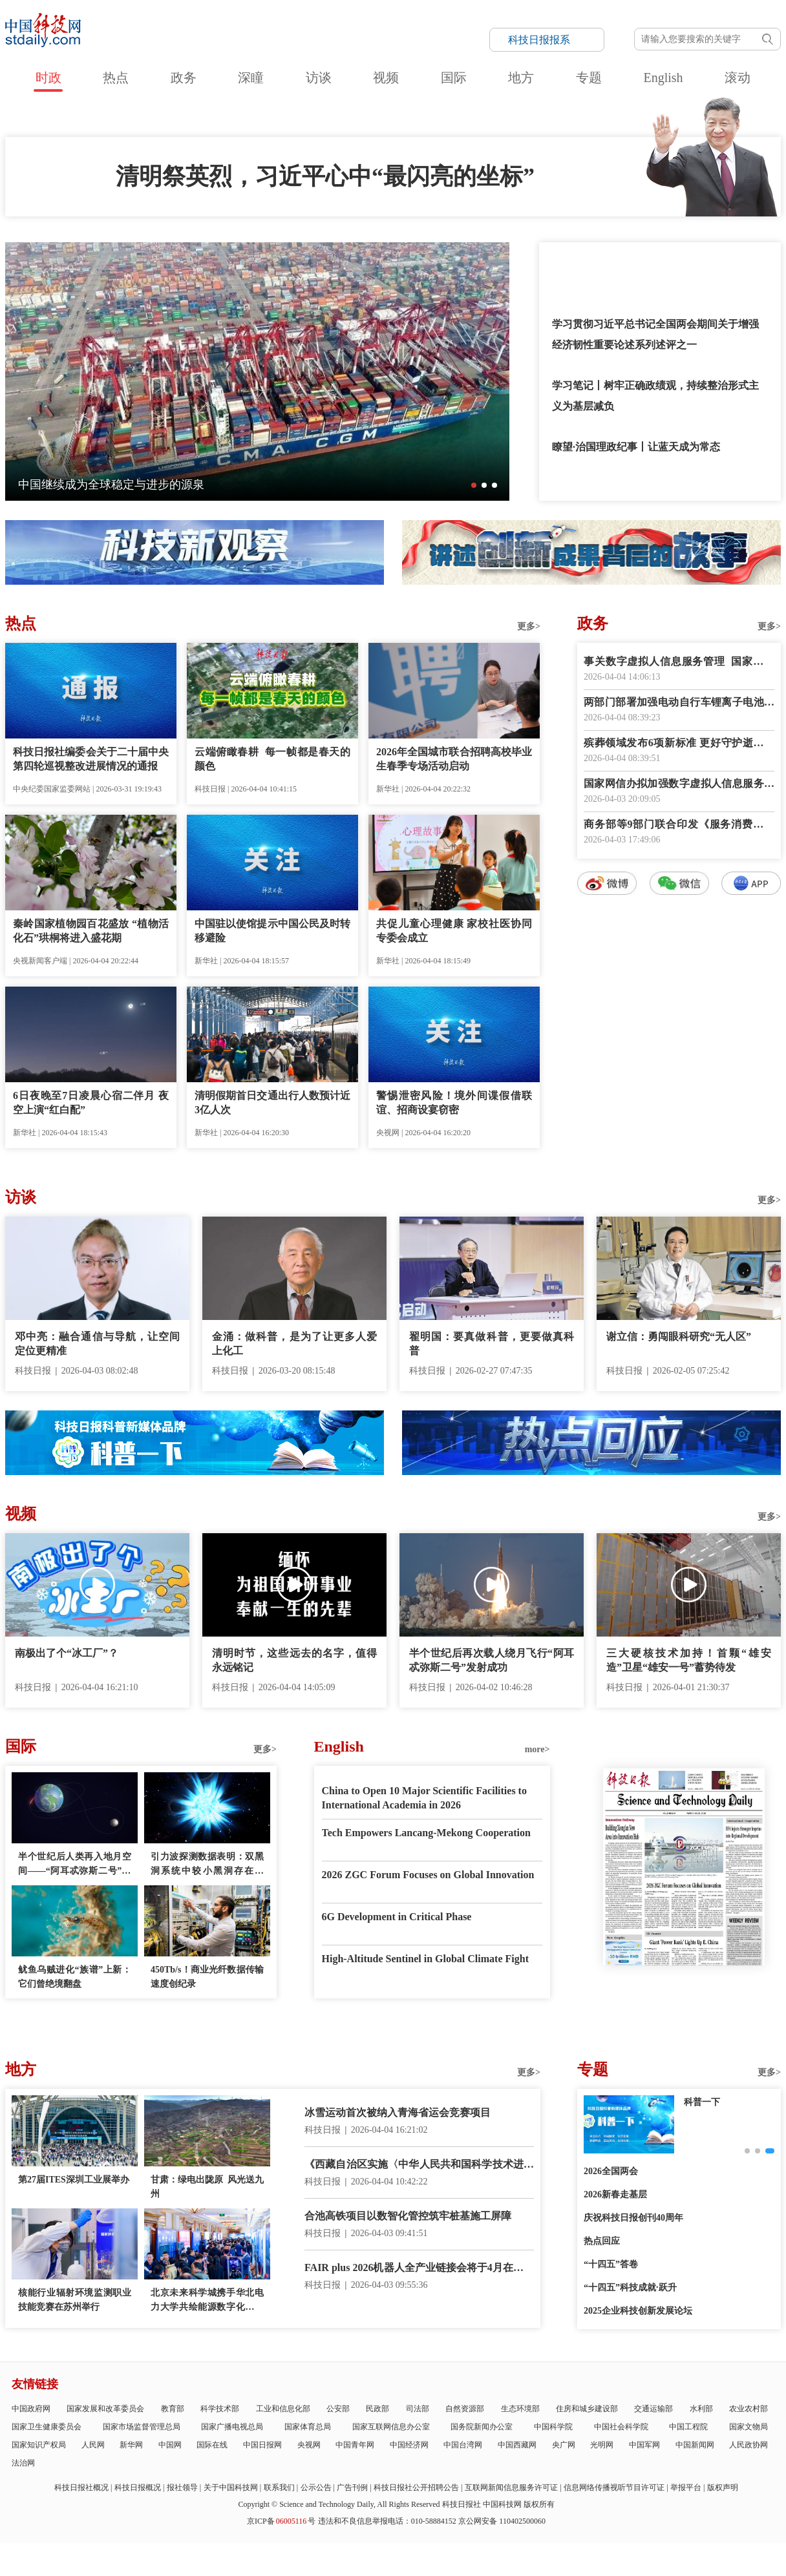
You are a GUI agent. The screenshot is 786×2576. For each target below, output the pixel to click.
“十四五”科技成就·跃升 (630, 2287)
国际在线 (212, 2444)
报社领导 (182, 2487)
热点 (116, 77)
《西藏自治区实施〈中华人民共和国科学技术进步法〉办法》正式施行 (419, 2165)
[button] (473, 485)
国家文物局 (748, 2426)
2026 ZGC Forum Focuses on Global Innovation (428, 1874)
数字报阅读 (679, 1129)
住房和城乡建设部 (587, 2408)
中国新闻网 (694, 2444)
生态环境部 (520, 2408)
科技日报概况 (137, 2487)
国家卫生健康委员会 (46, 2426)
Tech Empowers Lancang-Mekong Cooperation (426, 1832)
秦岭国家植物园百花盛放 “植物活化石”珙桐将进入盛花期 (91, 930)
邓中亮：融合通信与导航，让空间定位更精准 (97, 1343)
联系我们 (279, 2487)
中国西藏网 (517, 2444)
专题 (589, 77)
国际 (454, 77)
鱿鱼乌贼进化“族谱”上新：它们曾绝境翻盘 (74, 1977)
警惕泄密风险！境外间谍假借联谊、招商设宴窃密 (454, 1102)
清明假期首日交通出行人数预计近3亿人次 (272, 1102)
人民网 (93, 2444)
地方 (521, 77)
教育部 (172, 2408)
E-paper (684, 1981)
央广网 (563, 2444)
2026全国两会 (611, 2171)
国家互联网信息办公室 (391, 2426)
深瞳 (251, 77)
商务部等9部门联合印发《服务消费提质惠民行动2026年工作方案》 (679, 825)
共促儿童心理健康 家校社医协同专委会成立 (454, 930)
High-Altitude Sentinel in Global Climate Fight (425, 1958)
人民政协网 (748, 2444)
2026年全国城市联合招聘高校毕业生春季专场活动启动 (454, 758)
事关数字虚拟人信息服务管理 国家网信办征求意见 (679, 662)
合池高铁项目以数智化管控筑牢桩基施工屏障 (407, 2215)
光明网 (601, 2444)
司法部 (417, 2408)
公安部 (338, 2408)
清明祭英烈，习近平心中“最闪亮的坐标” (325, 176)
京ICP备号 (281, 2521)
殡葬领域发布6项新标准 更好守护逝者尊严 (679, 744)
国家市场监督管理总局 (141, 2426)
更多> (528, 626)
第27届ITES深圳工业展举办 (73, 2179)
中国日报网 (262, 2444)
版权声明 (722, 2487)
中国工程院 (688, 2426)
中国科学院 (553, 2426)
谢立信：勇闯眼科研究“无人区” (678, 1336)
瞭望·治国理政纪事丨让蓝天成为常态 (636, 446)
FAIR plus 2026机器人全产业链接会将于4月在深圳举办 (419, 2269)
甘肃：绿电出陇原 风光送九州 (207, 2187)
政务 (184, 77)
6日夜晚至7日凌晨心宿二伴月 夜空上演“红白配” (91, 1102)
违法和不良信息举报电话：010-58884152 (387, 2521)
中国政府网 (31, 2408)
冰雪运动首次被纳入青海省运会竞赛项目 (397, 2112)
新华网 (131, 2444)
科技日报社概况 (81, 2487)
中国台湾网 (462, 2444)
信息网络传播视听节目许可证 (614, 2487)
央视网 (309, 2444)
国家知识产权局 (39, 2444)
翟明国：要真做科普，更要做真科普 (491, 1343)
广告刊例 (352, 2487)
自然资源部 (464, 2408)
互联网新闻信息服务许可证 (511, 2487)
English (663, 77)
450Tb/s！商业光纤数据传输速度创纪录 (207, 1977)
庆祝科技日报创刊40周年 (633, 2218)
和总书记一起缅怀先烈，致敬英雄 (629, 262)
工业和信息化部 (283, 2408)
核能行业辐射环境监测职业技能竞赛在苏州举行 (74, 2300)
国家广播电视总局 (232, 2426)
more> (537, 1749)
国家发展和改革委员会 (105, 2408)
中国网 (170, 2444)
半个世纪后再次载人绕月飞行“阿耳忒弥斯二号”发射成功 (491, 1660)
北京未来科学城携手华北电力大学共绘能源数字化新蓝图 (207, 2301)
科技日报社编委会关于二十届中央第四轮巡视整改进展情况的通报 (91, 758)
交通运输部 (653, 2408)
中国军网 (644, 2444)
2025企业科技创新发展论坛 (638, 2311)
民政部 (377, 2408)
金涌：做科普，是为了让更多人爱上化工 (294, 1343)
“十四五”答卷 (611, 2264)
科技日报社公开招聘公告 (416, 2487)
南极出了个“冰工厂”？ (66, 1653)
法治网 (23, 2462)
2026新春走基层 (615, 2194)
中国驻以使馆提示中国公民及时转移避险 (272, 930)
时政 (48, 77)
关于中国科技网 (231, 2487)
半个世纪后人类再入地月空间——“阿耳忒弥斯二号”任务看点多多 (74, 1865)
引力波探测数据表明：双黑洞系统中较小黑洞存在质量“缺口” (207, 1865)
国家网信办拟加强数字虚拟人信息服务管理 (679, 784)
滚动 (737, 77)
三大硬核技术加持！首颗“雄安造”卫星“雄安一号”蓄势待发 (688, 1660)
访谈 (319, 77)
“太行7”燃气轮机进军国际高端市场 (107, 484)
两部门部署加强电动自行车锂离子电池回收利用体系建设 (679, 703)
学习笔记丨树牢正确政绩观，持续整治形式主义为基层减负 (655, 396)
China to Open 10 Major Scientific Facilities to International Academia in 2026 (424, 1797)
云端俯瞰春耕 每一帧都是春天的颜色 (272, 758)
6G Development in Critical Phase (397, 1916)
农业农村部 (748, 2408)
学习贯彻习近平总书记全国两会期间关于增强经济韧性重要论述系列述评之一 (655, 334)
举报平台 (685, 2487)
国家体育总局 (307, 2426)
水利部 (701, 2408)
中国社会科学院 (621, 2426)
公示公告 (316, 2487)
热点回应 (602, 2241)
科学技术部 (219, 2408)
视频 (386, 77)
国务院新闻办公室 (482, 2426)
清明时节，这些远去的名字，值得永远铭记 (294, 1660)
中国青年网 (354, 2444)
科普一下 (702, 2102)
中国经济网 (409, 2444)
